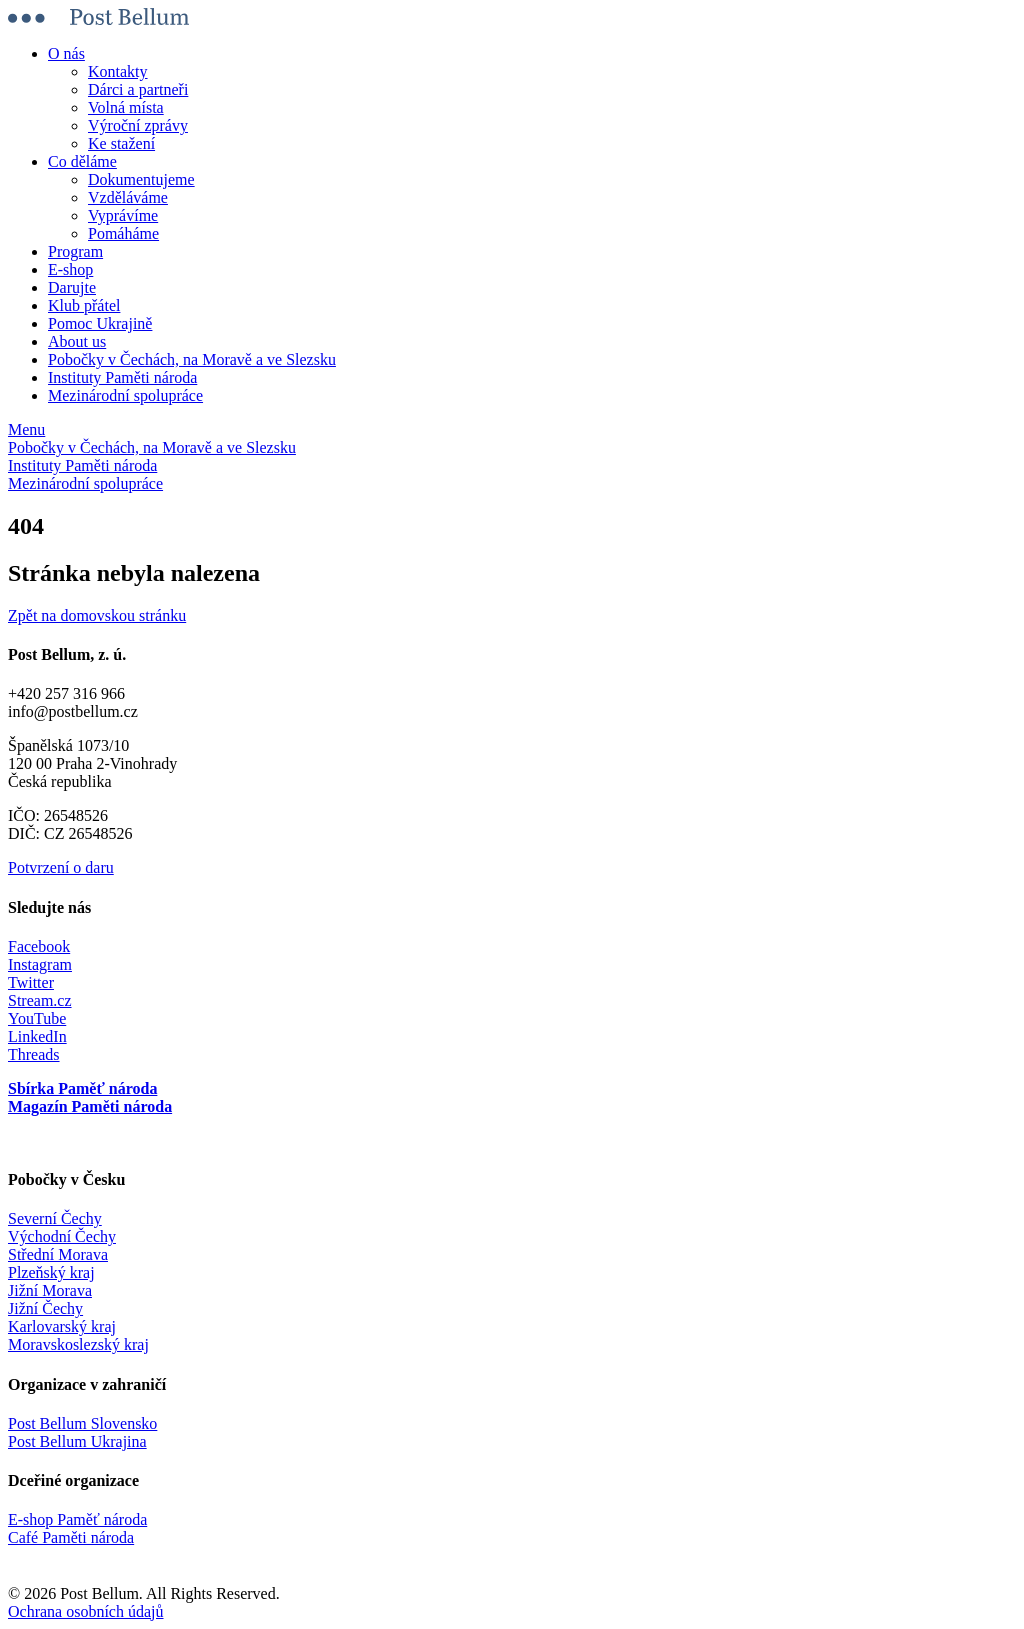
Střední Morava (58, 1254)
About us (77, 341)
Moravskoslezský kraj (78, 1344)
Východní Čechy (62, 1236)
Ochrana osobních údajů (86, 1611)
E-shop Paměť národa (77, 1519)
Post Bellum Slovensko (82, 1423)
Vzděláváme (128, 197)
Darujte (72, 287)
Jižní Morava (50, 1290)
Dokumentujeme (141, 179)
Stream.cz (40, 1000)
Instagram (40, 964)
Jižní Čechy (45, 1308)
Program (75, 251)
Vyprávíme (123, 215)
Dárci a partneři (138, 89)
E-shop (70, 269)
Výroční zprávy (138, 125)
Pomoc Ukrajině (100, 323)
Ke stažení (121, 143)
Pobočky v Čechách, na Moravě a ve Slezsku (192, 359)
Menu (26, 429)
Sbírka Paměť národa (82, 1088)
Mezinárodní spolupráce (125, 395)
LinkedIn (37, 1036)
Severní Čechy (55, 1218)
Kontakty (118, 71)
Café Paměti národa (71, 1537)
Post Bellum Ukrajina (77, 1441)
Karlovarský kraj (62, 1326)
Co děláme (82, 161)
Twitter (31, 982)
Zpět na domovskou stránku (97, 615)
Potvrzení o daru (61, 867)
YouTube (37, 1018)
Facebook (39, 946)
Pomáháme (123, 233)
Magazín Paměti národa (90, 1106)
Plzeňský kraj (51, 1272)
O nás (66, 53)
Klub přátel (84, 305)
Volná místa (126, 107)
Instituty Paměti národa (122, 377)
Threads (34, 1054)
